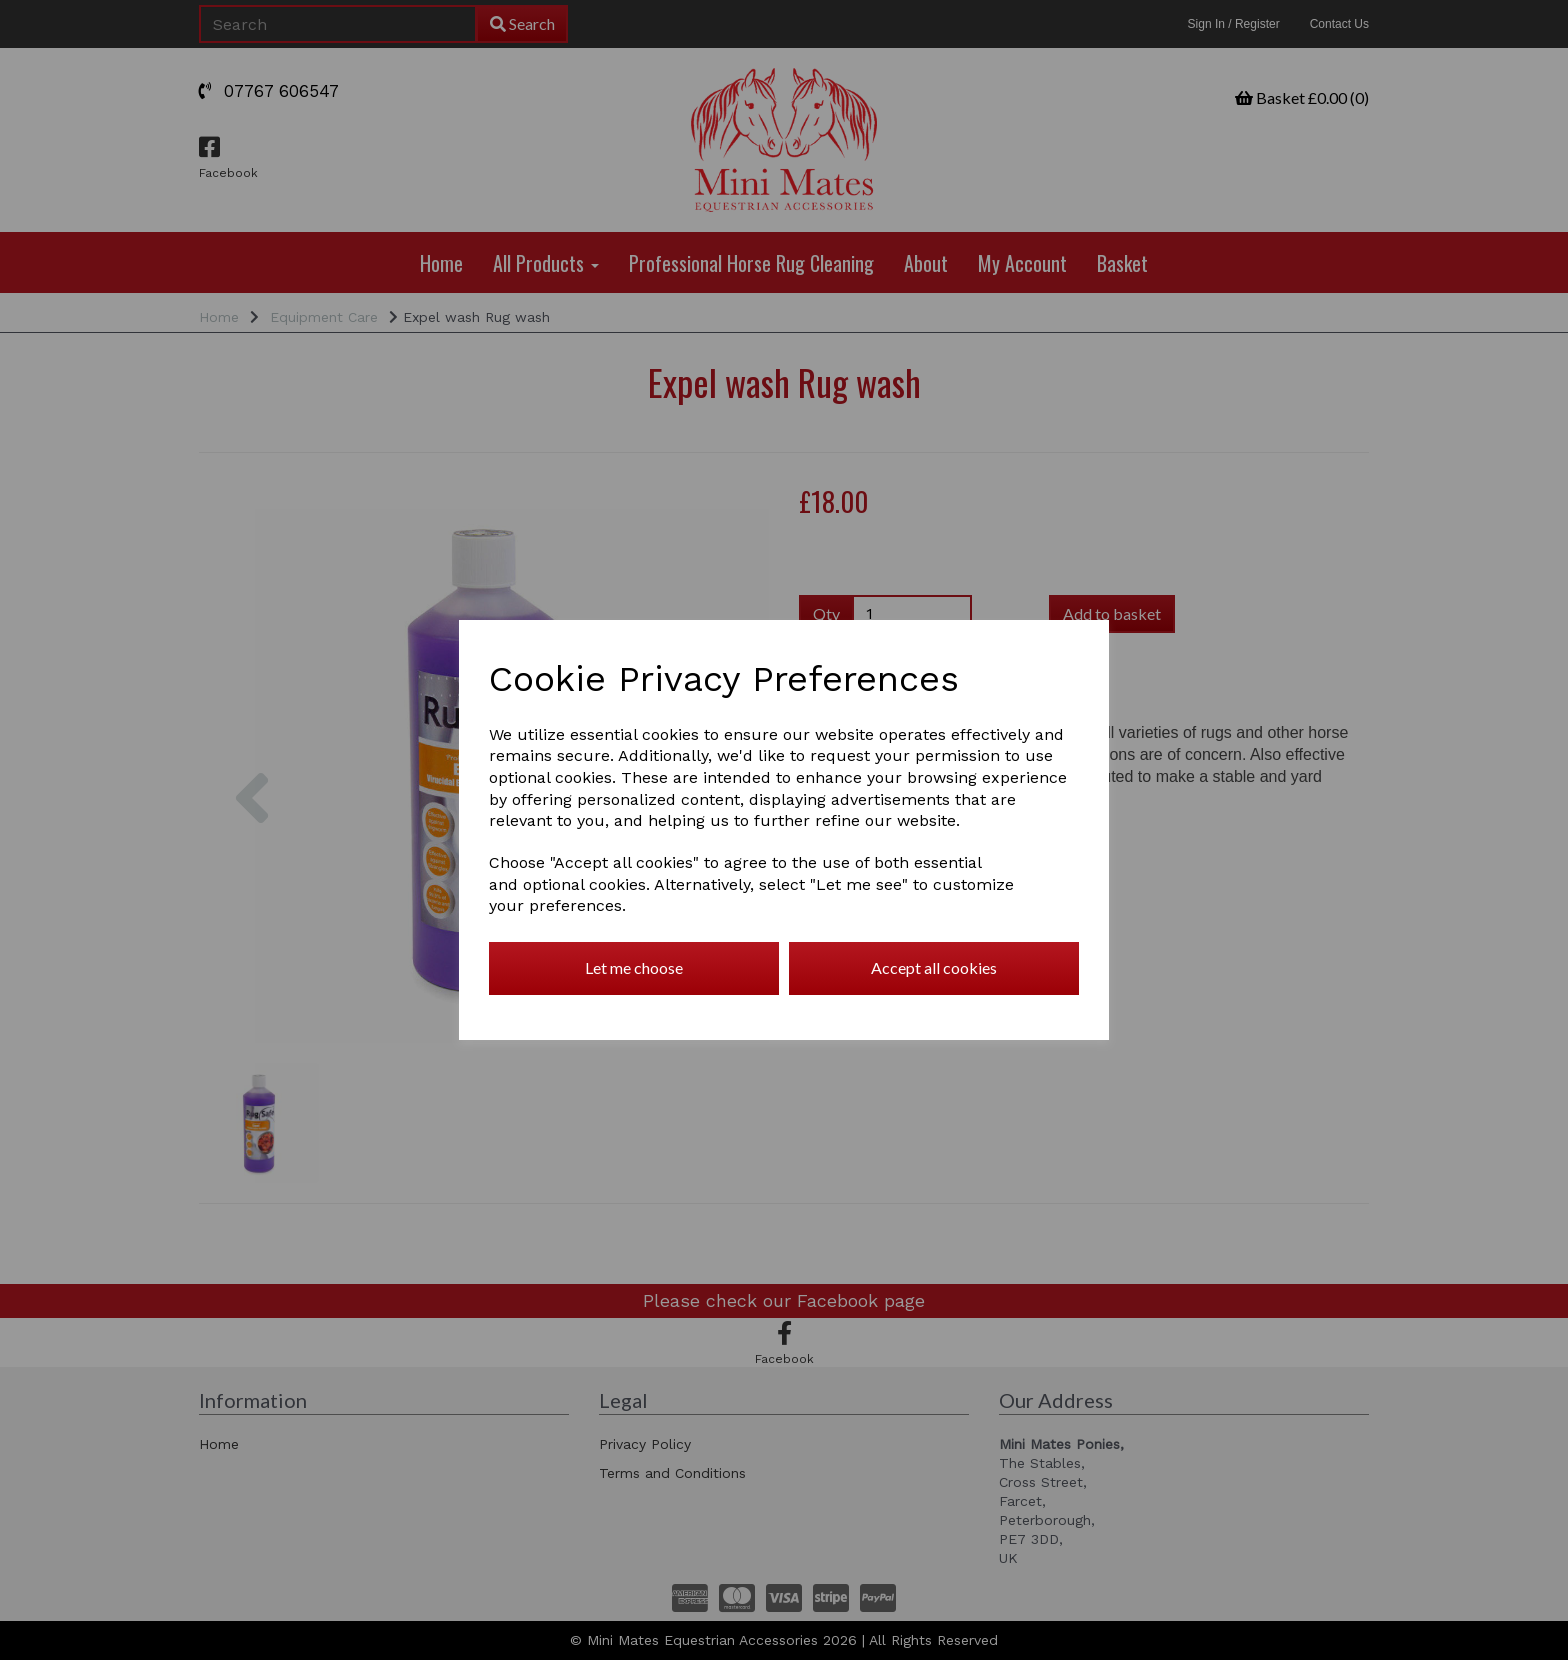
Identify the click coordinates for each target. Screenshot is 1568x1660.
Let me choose (634, 967)
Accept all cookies (934, 967)
